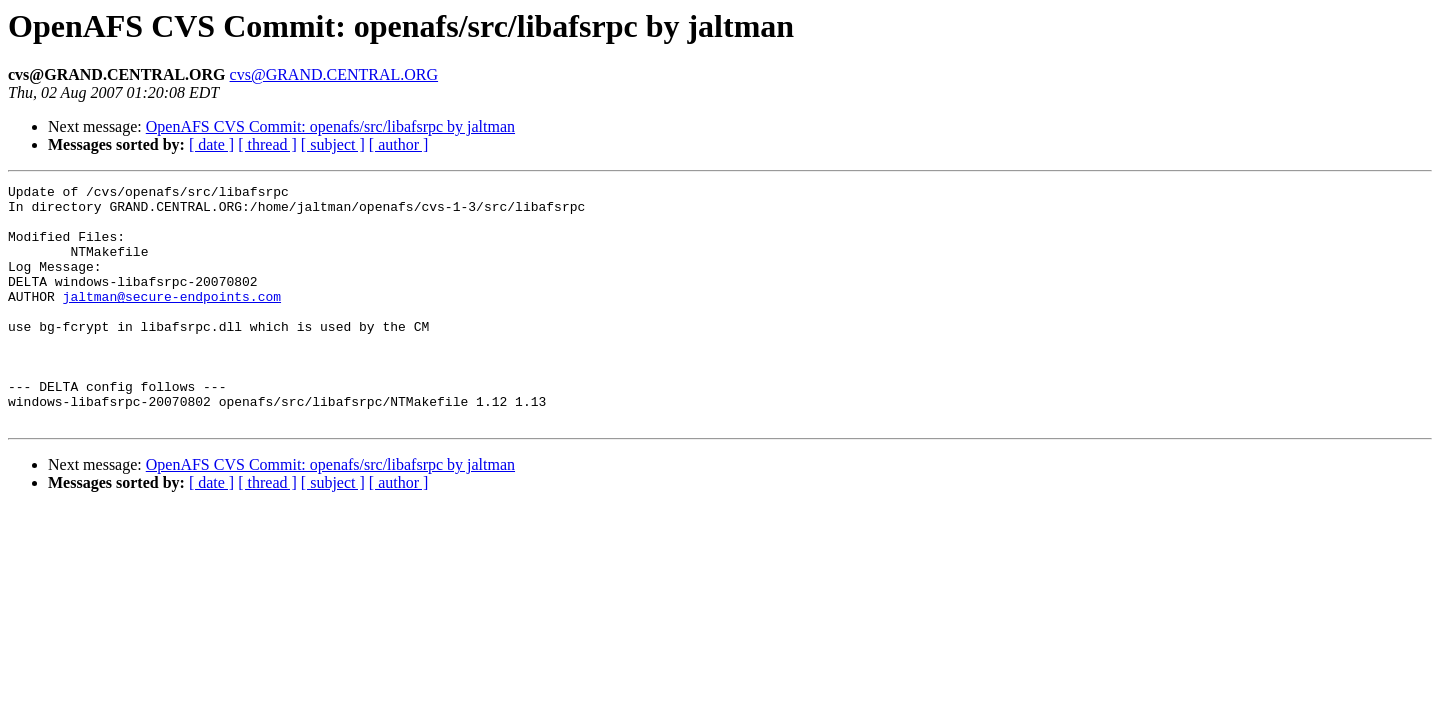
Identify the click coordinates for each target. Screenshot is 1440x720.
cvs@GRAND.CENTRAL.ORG (334, 74)
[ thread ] (267, 144)
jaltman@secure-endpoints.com (172, 320)
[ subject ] (333, 144)
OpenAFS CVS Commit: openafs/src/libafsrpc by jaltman (330, 126)
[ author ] (399, 144)
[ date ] (211, 144)
